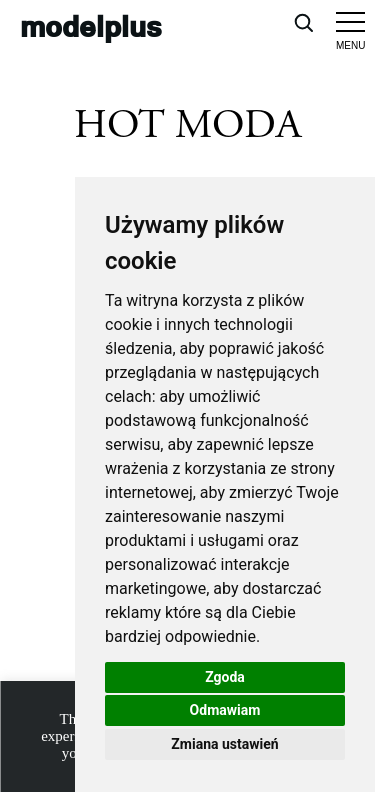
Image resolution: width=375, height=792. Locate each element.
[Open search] (303, 22)
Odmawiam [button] (225, 710)
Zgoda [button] (225, 677)
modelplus (91, 25)
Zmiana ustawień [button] (224, 744)
